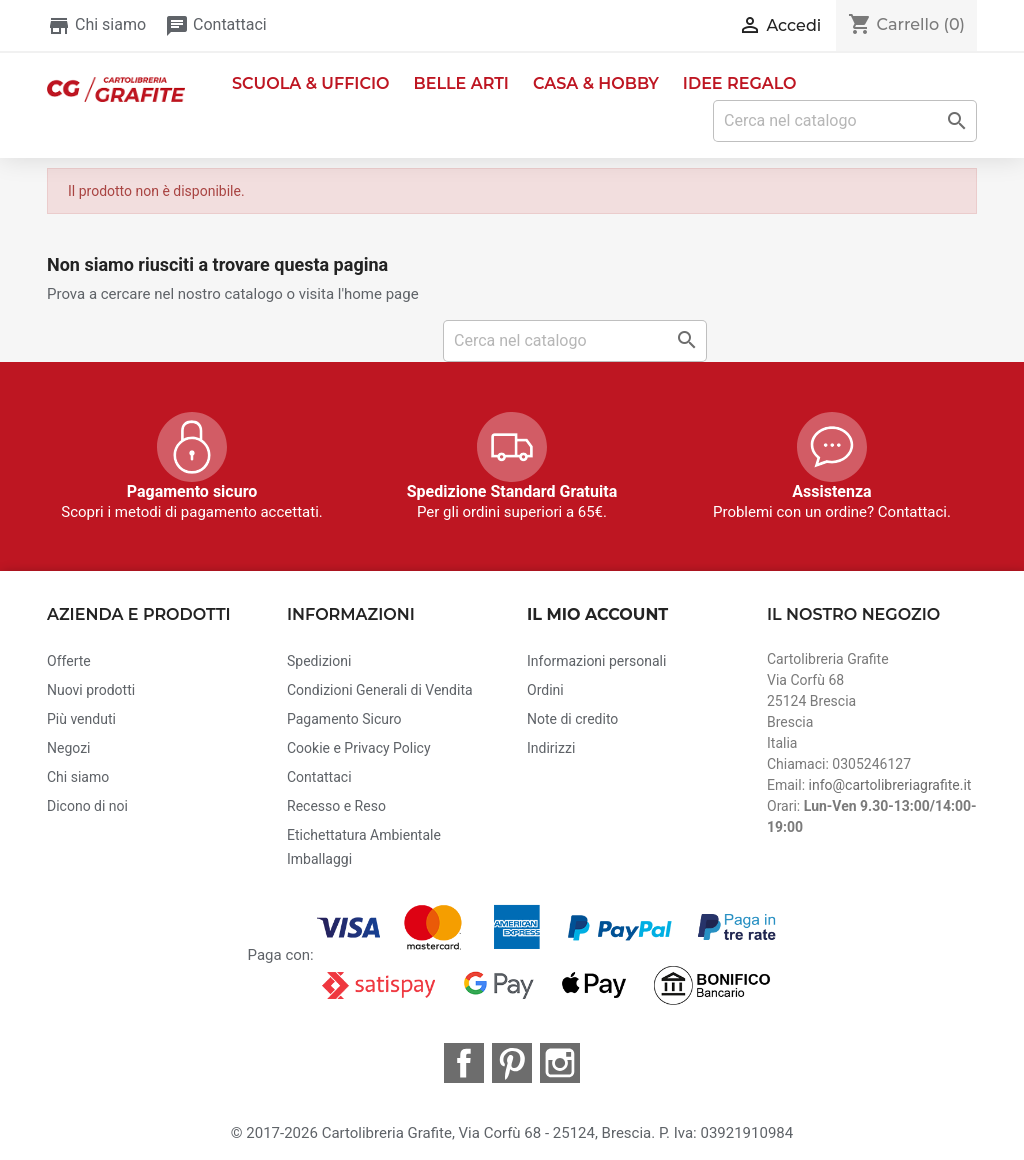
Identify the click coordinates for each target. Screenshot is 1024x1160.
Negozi (69, 748)
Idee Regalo (740, 83)
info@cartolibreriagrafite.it (890, 785)
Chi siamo (96, 24)
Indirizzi (551, 748)
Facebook (464, 1063)
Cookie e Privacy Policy (359, 748)
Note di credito (572, 719)
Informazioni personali (596, 661)
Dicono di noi (87, 806)
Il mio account (597, 614)
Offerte (69, 661)
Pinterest (512, 1063)
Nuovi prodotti (91, 690)
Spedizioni (319, 661)
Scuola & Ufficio (311, 83)
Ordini (545, 690)
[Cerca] (845, 121)
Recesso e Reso (336, 806)
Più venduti (81, 719)
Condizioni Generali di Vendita (380, 690)
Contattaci (216, 24)
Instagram (560, 1063)
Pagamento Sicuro (344, 719)
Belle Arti (461, 83)
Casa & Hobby (596, 83)
